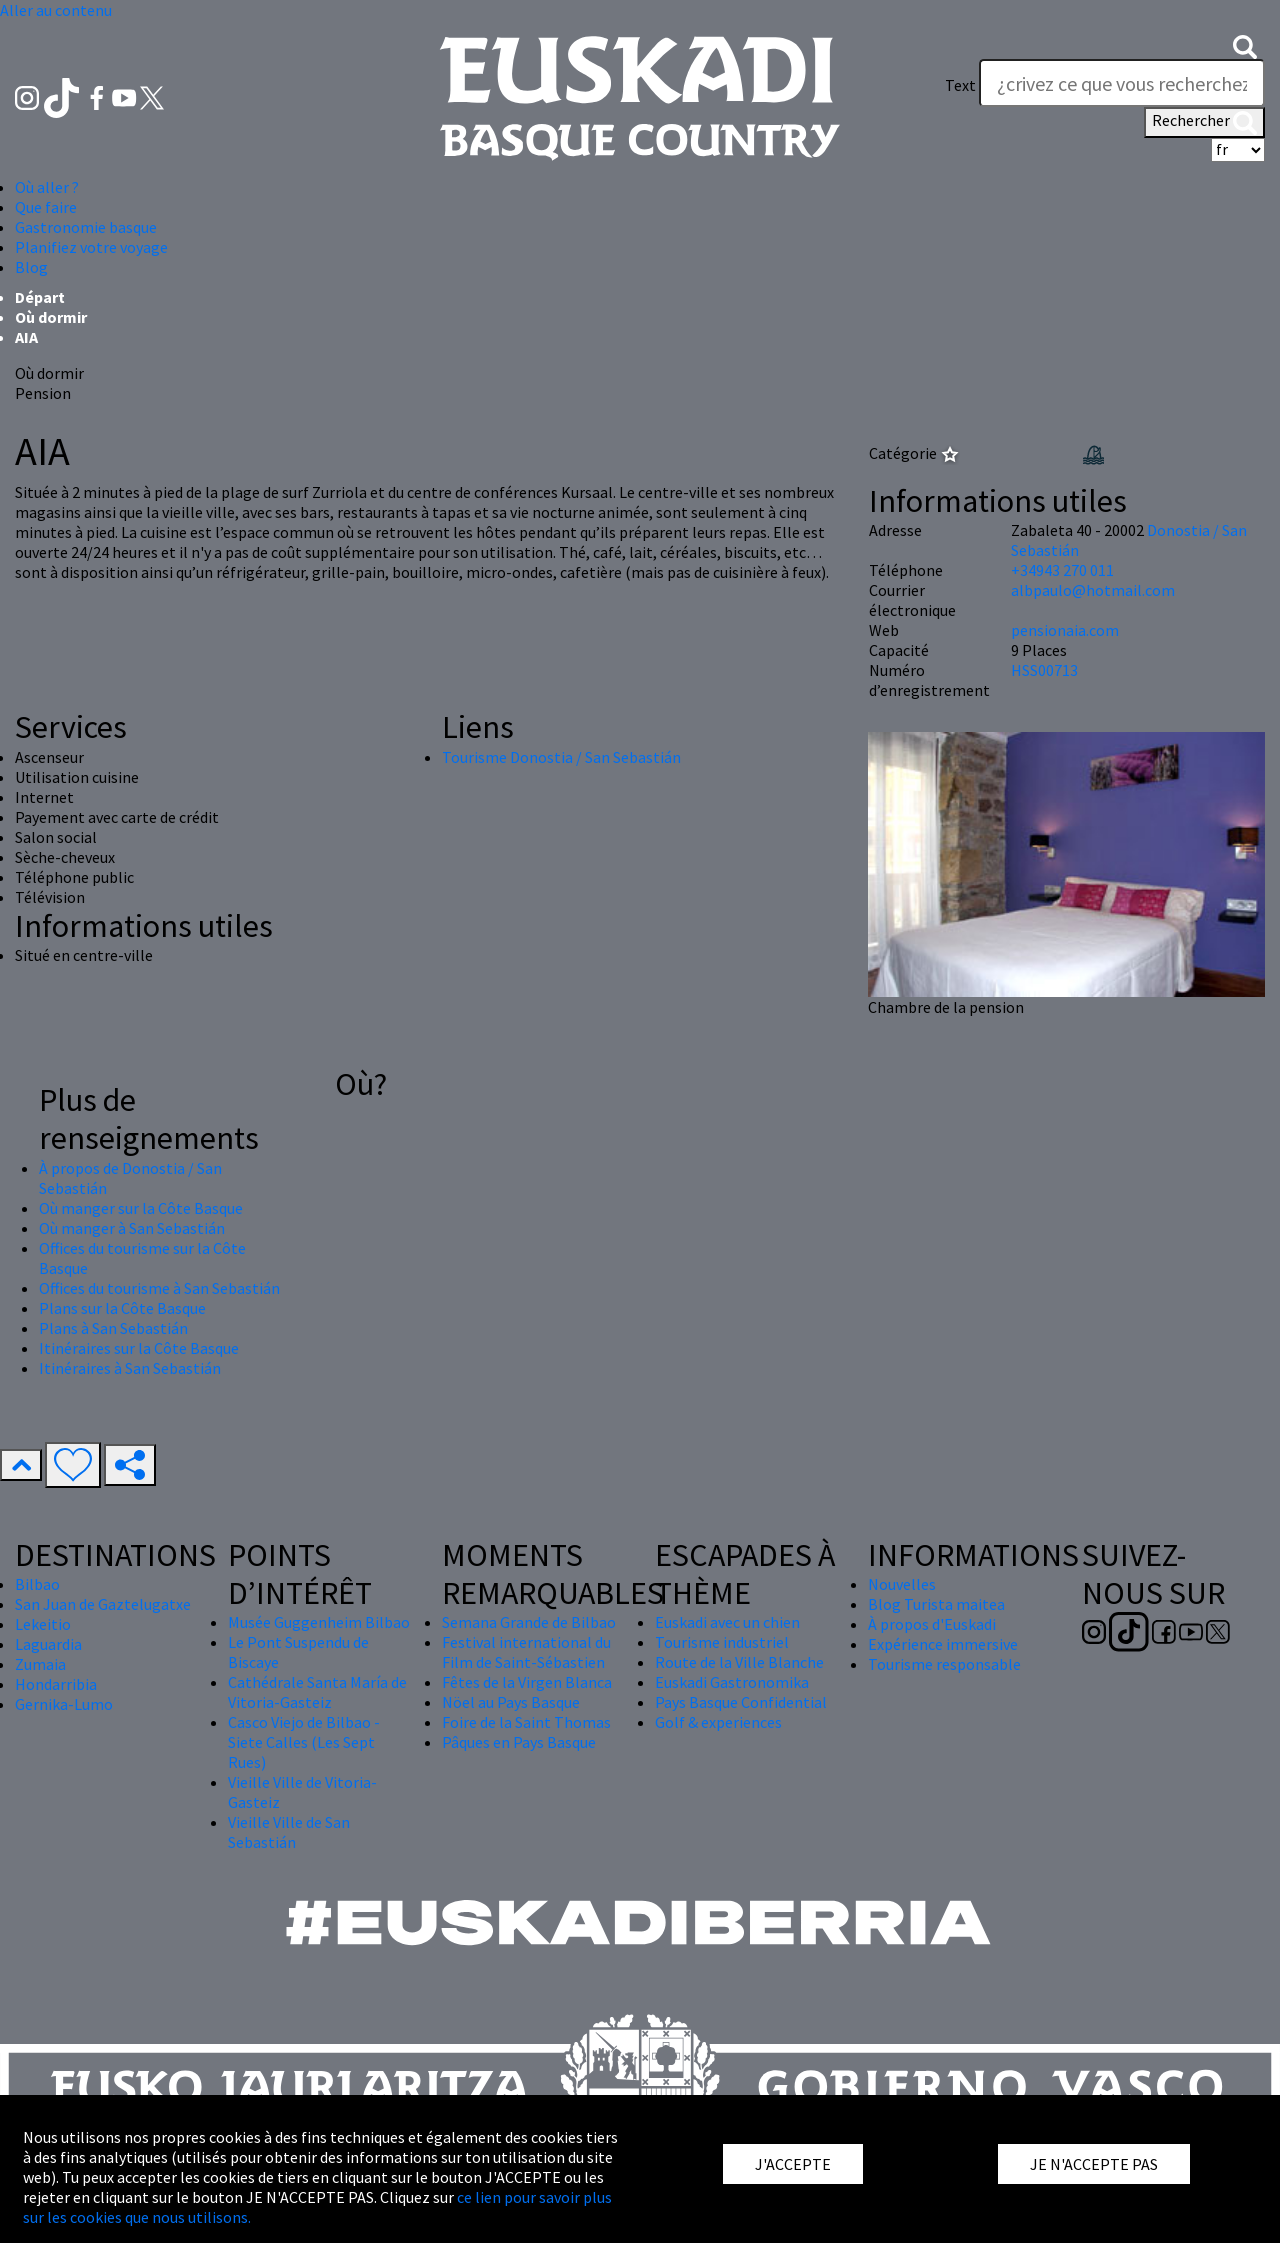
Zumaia (40, 1664)
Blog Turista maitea (936, 1604)
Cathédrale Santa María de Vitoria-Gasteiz (317, 1692)
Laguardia (48, 1644)
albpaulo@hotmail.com (1093, 590)
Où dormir (51, 317)
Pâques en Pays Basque (519, 1742)
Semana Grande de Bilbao (529, 1622)
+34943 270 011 (1062, 570)
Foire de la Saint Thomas (526, 1722)
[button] (1245, 45)
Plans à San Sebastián (113, 1328)
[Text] (1122, 83)
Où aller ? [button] (47, 187)
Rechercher (1204, 122)
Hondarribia (56, 1684)
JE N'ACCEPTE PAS (1094, 2164)
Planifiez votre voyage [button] (91, 247)
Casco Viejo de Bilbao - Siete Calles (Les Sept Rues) (304, 1742)
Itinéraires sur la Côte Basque (139, 1348)
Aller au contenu (56, 10)
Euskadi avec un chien (727, 1622)
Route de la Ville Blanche (739, 1662)
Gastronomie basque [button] (86, 227)
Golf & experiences (718, 1722)
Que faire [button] (46, 207)
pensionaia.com (1065, 630)
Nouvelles (902, 1584)
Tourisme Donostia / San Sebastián (561, 757)
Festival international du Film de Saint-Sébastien (526, 1652)
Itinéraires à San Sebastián (130, 1368)
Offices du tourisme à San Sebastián (159, 1288)
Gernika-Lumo (64, 1704)
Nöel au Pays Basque (511, 1702)
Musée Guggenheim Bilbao (319, 1622)
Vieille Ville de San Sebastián (289, 1832)
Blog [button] (31, 267)
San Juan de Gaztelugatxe (103, 1604)
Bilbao (37, 1584)
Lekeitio (43, 1624)
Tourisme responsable (944, 1664)
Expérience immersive (943, 1644)
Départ (40, 297)
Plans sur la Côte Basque (122, 1308)
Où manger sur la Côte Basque (141, 1208)
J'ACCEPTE (793, 2164)
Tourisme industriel (722, 1642)
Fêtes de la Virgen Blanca (527, 1682)
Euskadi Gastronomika (732, 1682)
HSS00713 (1044, 670)
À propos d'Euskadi (932, 1624)
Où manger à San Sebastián (132, 1228)
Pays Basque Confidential (741, 1702)
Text (960, 85)
